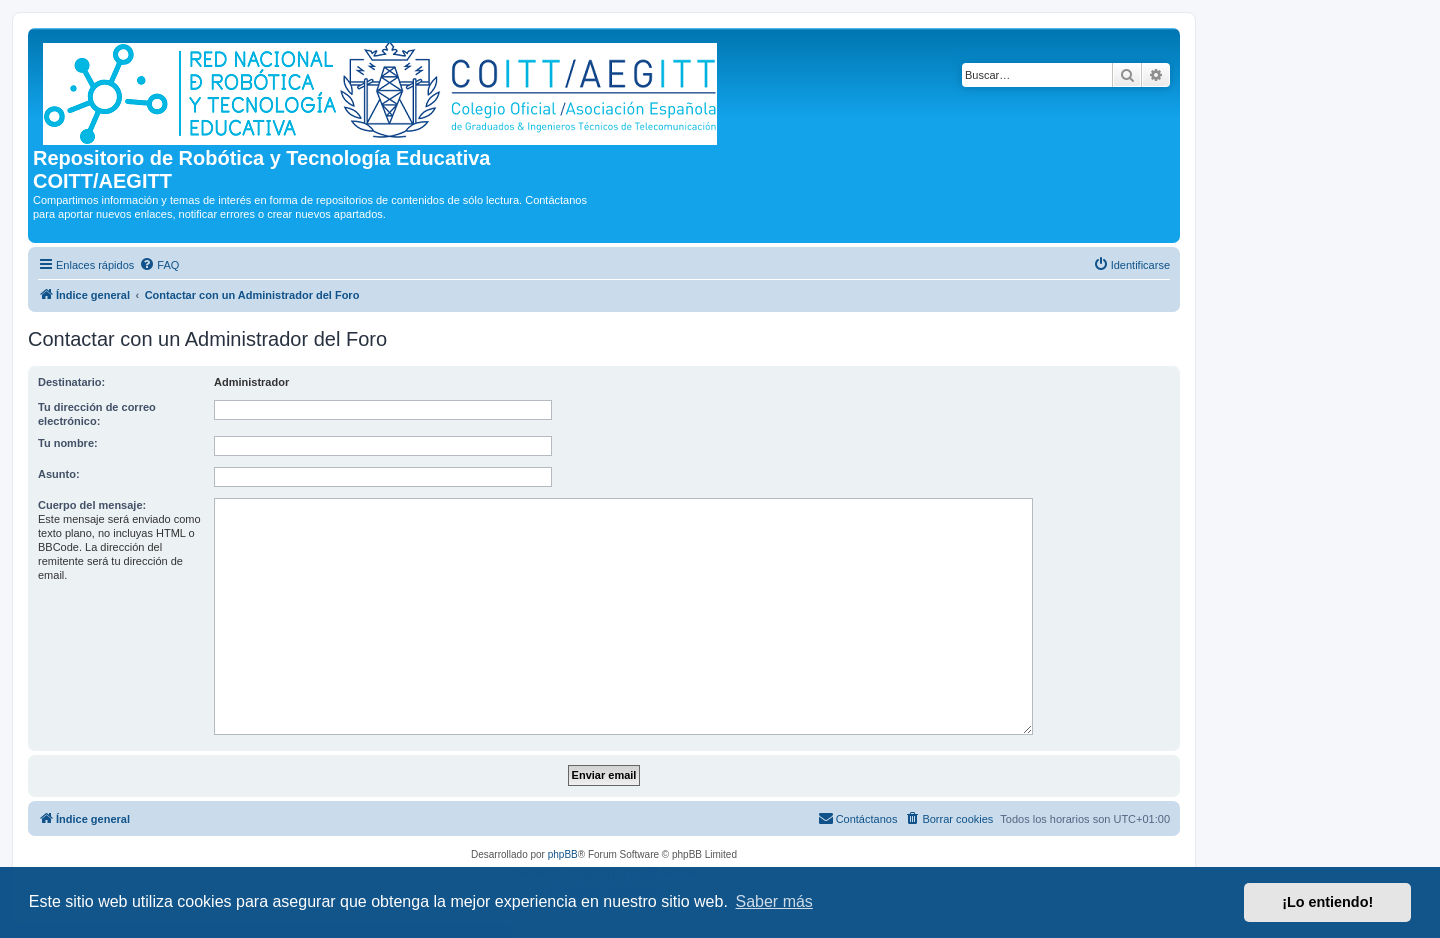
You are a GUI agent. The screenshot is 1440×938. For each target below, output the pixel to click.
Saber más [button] (774, 901)
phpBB (563, 854)
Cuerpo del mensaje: (92, 505)
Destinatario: (71, 382)
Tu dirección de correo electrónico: (97, 414)
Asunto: (59, 474)
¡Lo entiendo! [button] (1327, 902)
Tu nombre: (68, 443)
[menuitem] (159, 265)
